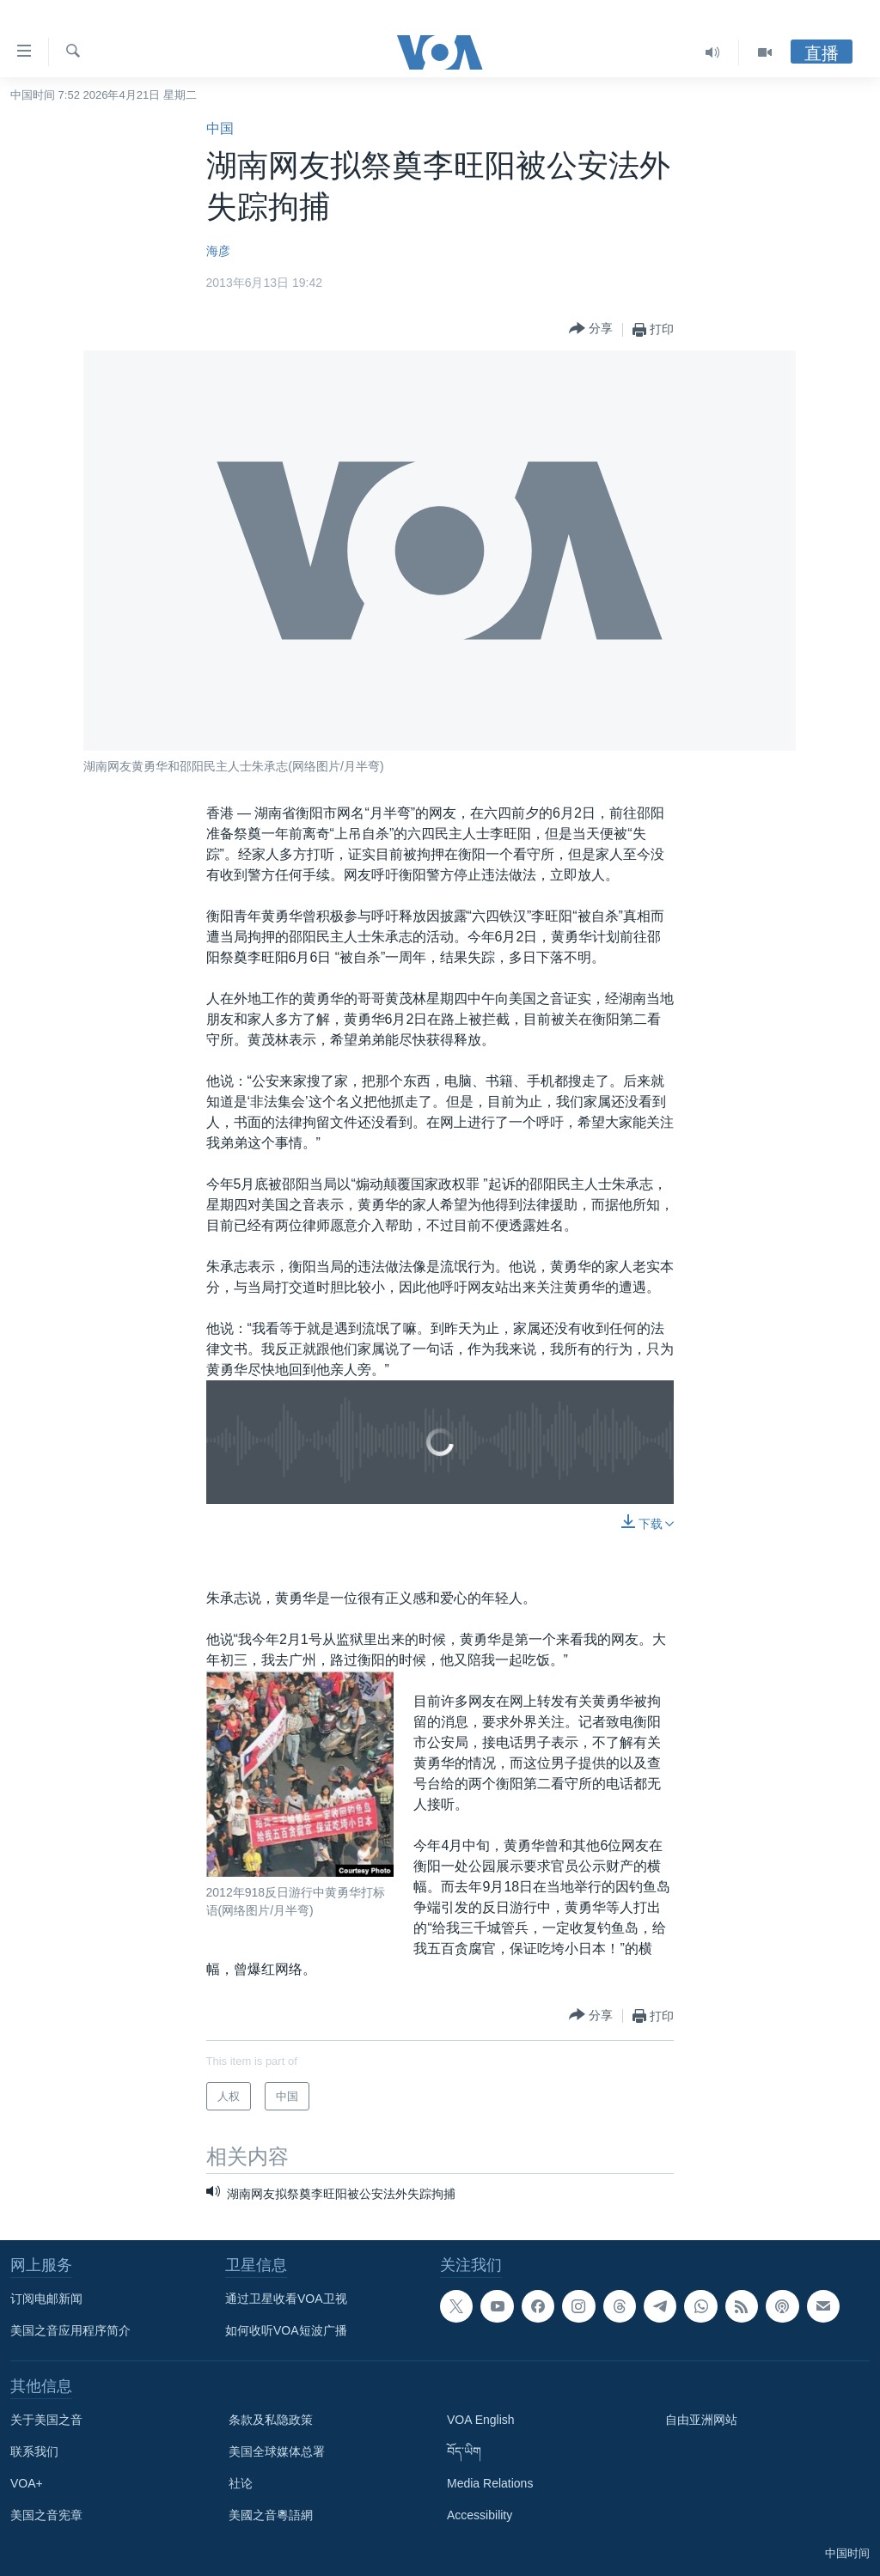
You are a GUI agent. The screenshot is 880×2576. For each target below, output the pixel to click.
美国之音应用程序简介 (70, 2330)
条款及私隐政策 (271, 2420)
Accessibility (479, 2515)
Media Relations (490, 2483)
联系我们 (34, 2451)
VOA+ (26, 2483)
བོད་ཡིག (464, 2451)
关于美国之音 (46, 2420)
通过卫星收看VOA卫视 (286, 2298)
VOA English (481, 2420)
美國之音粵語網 (271, 2515)
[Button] (591, 329)
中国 (220, 128)
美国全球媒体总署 (277, 2451)
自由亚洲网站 (701, 2420)
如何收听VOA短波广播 (286, 2330)
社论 (241, 2483)
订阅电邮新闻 (46, 2298)
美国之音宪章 (46, 2515)
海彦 (218, 251)
